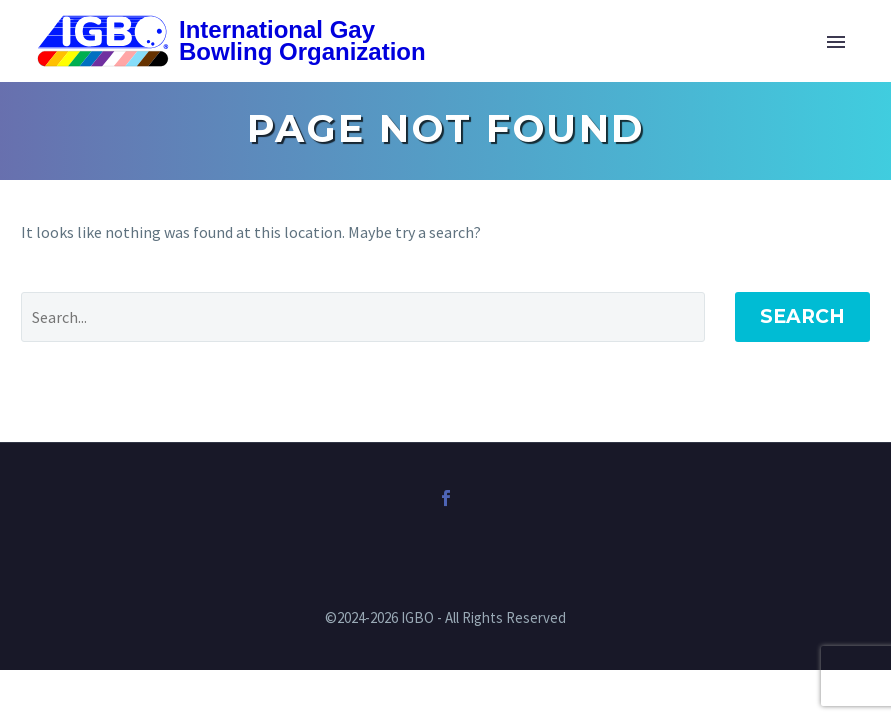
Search (802, 316)
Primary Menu (836, 42)
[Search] (363, 317)
